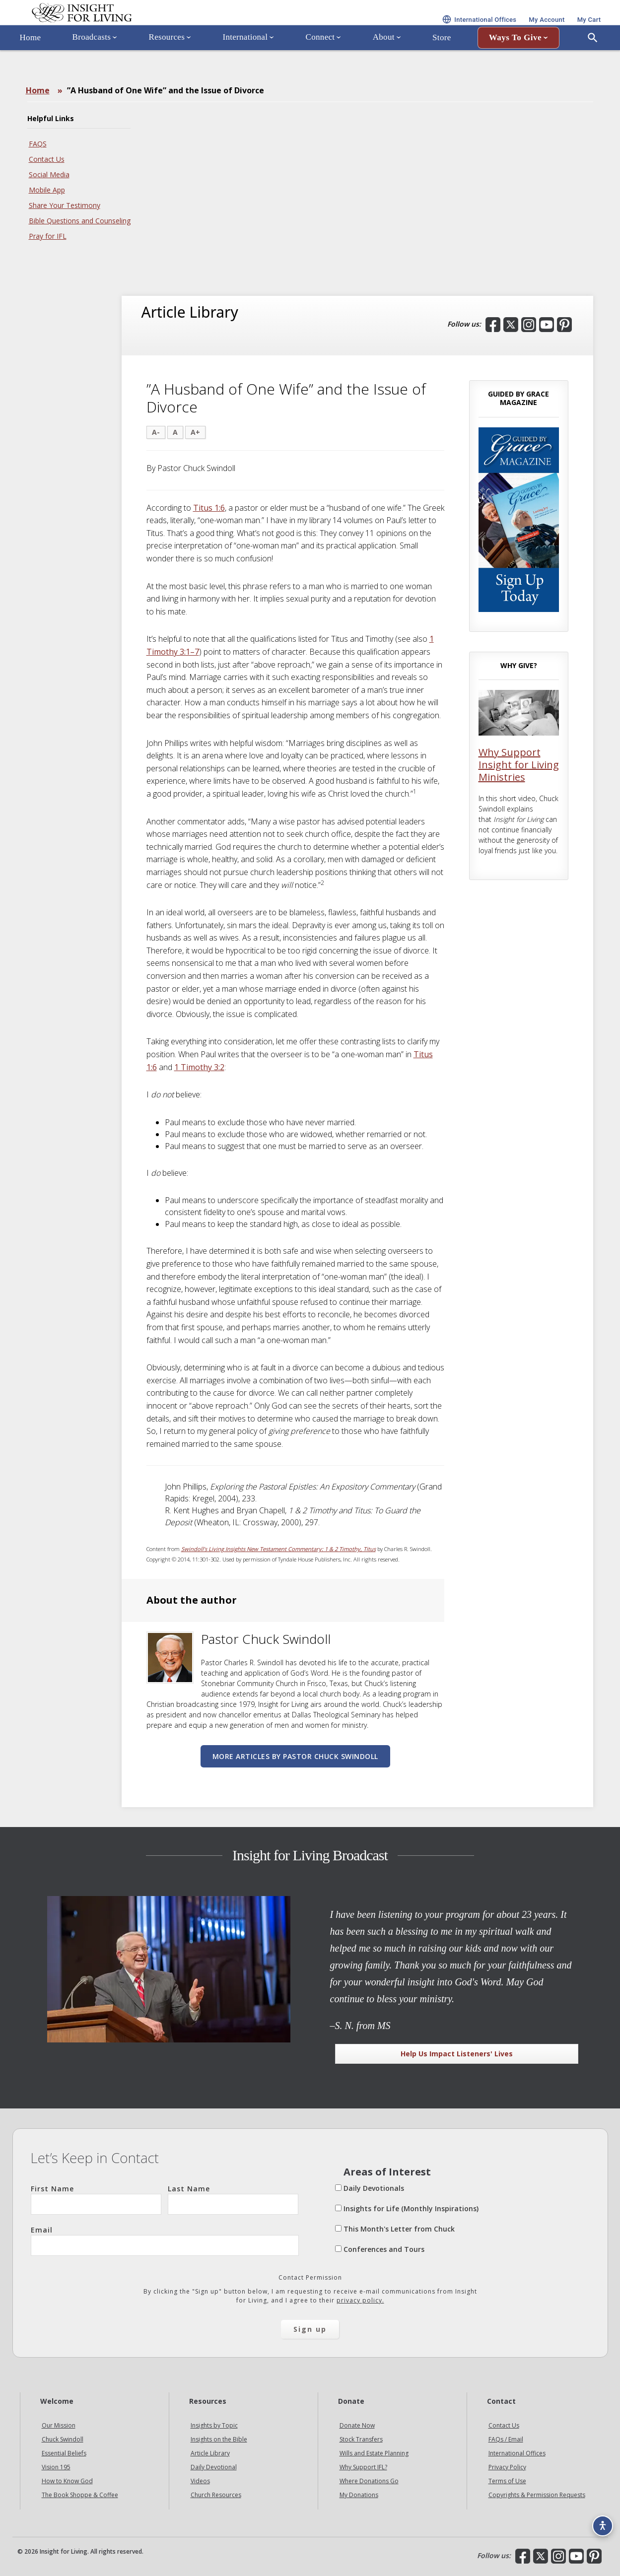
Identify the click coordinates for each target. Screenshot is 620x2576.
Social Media (49, 174)
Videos (200, 2481)
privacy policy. (360, 2300)
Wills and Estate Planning (374, 2453)
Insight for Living (131, 26)
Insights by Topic (214, 2425)
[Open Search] (592, 66)
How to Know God (67, 2481)
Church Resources (216, 2495)
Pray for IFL (48, 236)
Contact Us (47, 159)
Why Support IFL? (363, 2467)
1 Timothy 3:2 (199, 1067)
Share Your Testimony (64, 205)
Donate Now (357, 2425)
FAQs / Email (505, 2439)
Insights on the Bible (219, 2439)
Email (165, 2240)
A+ (195, 432)
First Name (96, 2199)
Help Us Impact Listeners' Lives (457, 2053)
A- (156, 432)
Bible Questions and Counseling (80, 220)
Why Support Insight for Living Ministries (519, 765)
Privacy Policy (507, 2467)
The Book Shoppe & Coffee (80, 2495)
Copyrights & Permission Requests (536, 2495)
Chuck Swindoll (62, 2439)
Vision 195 (56, 2467)
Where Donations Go (369, 2481)
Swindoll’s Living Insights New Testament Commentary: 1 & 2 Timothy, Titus (278, 1549)
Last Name (233, 2199)
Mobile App (47, 190)
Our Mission (58, 2425)
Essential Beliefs (64, 2453)
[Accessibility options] (598, 2519)
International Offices (517, 2453)
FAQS (38, 143)
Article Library (210, 2453)
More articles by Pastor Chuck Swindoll (295, 1756)
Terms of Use (507, 2481)
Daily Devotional (214, 2467)
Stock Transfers (361, 2439)
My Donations (359, 2495)
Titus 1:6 (209, 507)
